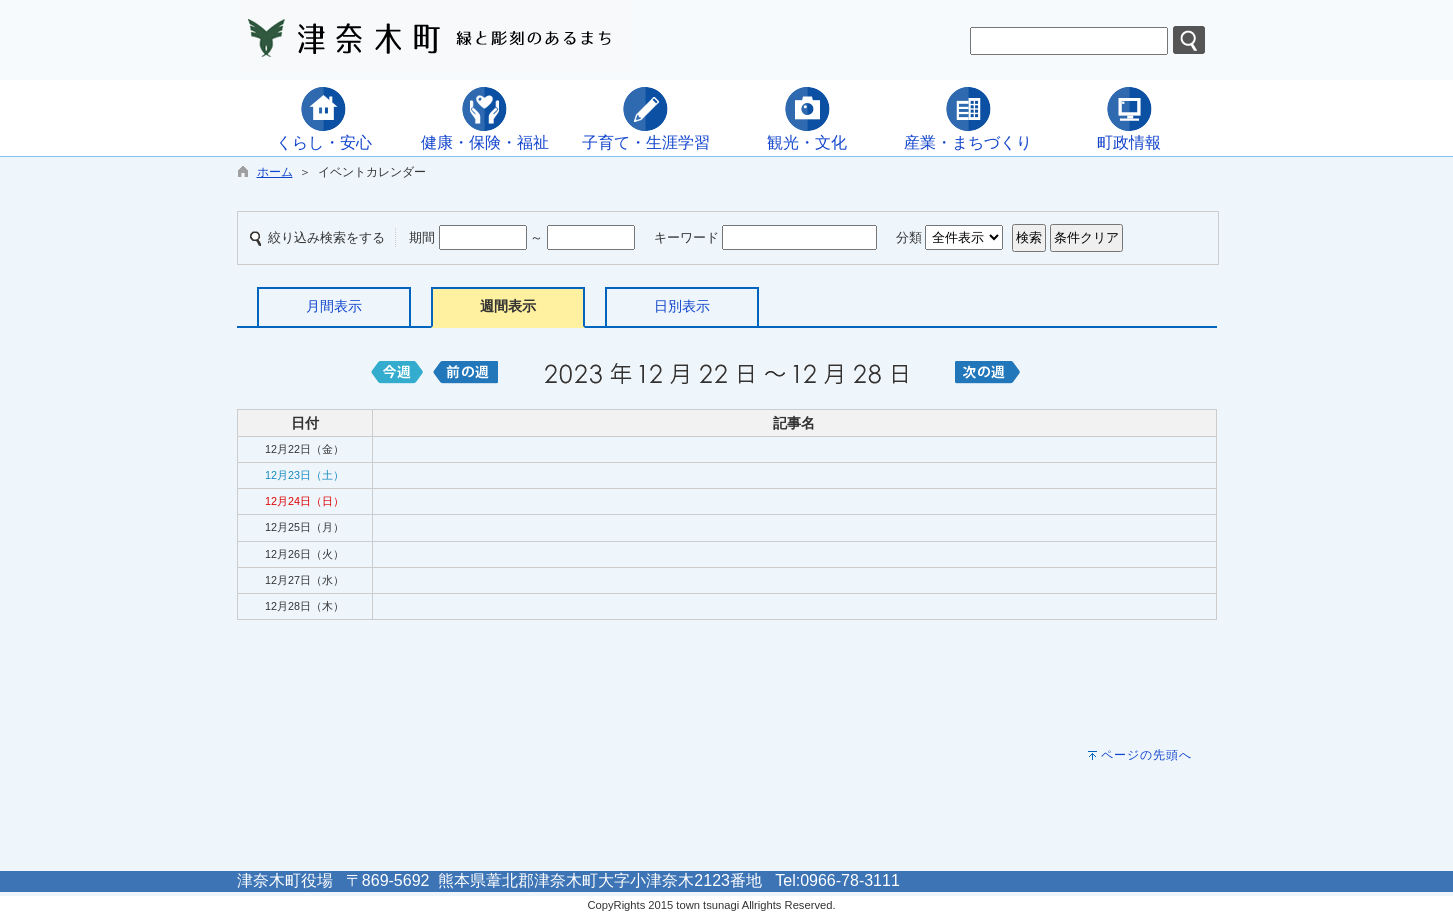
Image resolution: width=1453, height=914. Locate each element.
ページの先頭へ (1146, 755)
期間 (422, 237)
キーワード (686, 237)
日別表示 (682, 306)
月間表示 (334, 306)
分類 (909, 237)
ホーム (275, 172)
